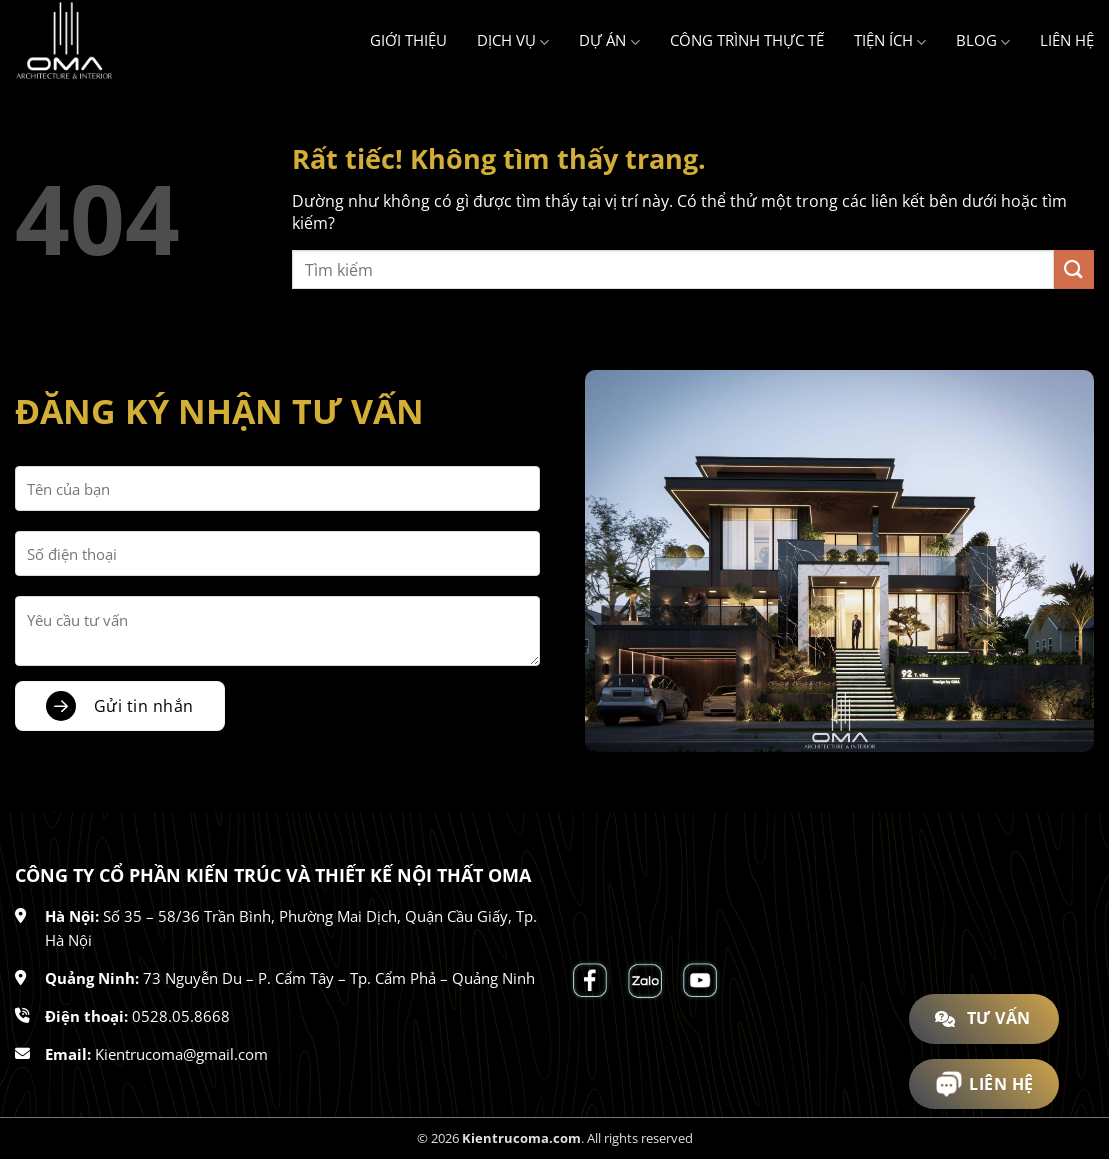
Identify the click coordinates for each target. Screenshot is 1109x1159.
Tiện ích (890, 41)
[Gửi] (1074, 269)
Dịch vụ (513, 41)
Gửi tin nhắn (144, 706)
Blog (983, 41)
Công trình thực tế (747, 40)
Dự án (609, 41)
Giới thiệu (408, 40)
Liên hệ (1067, 40)
